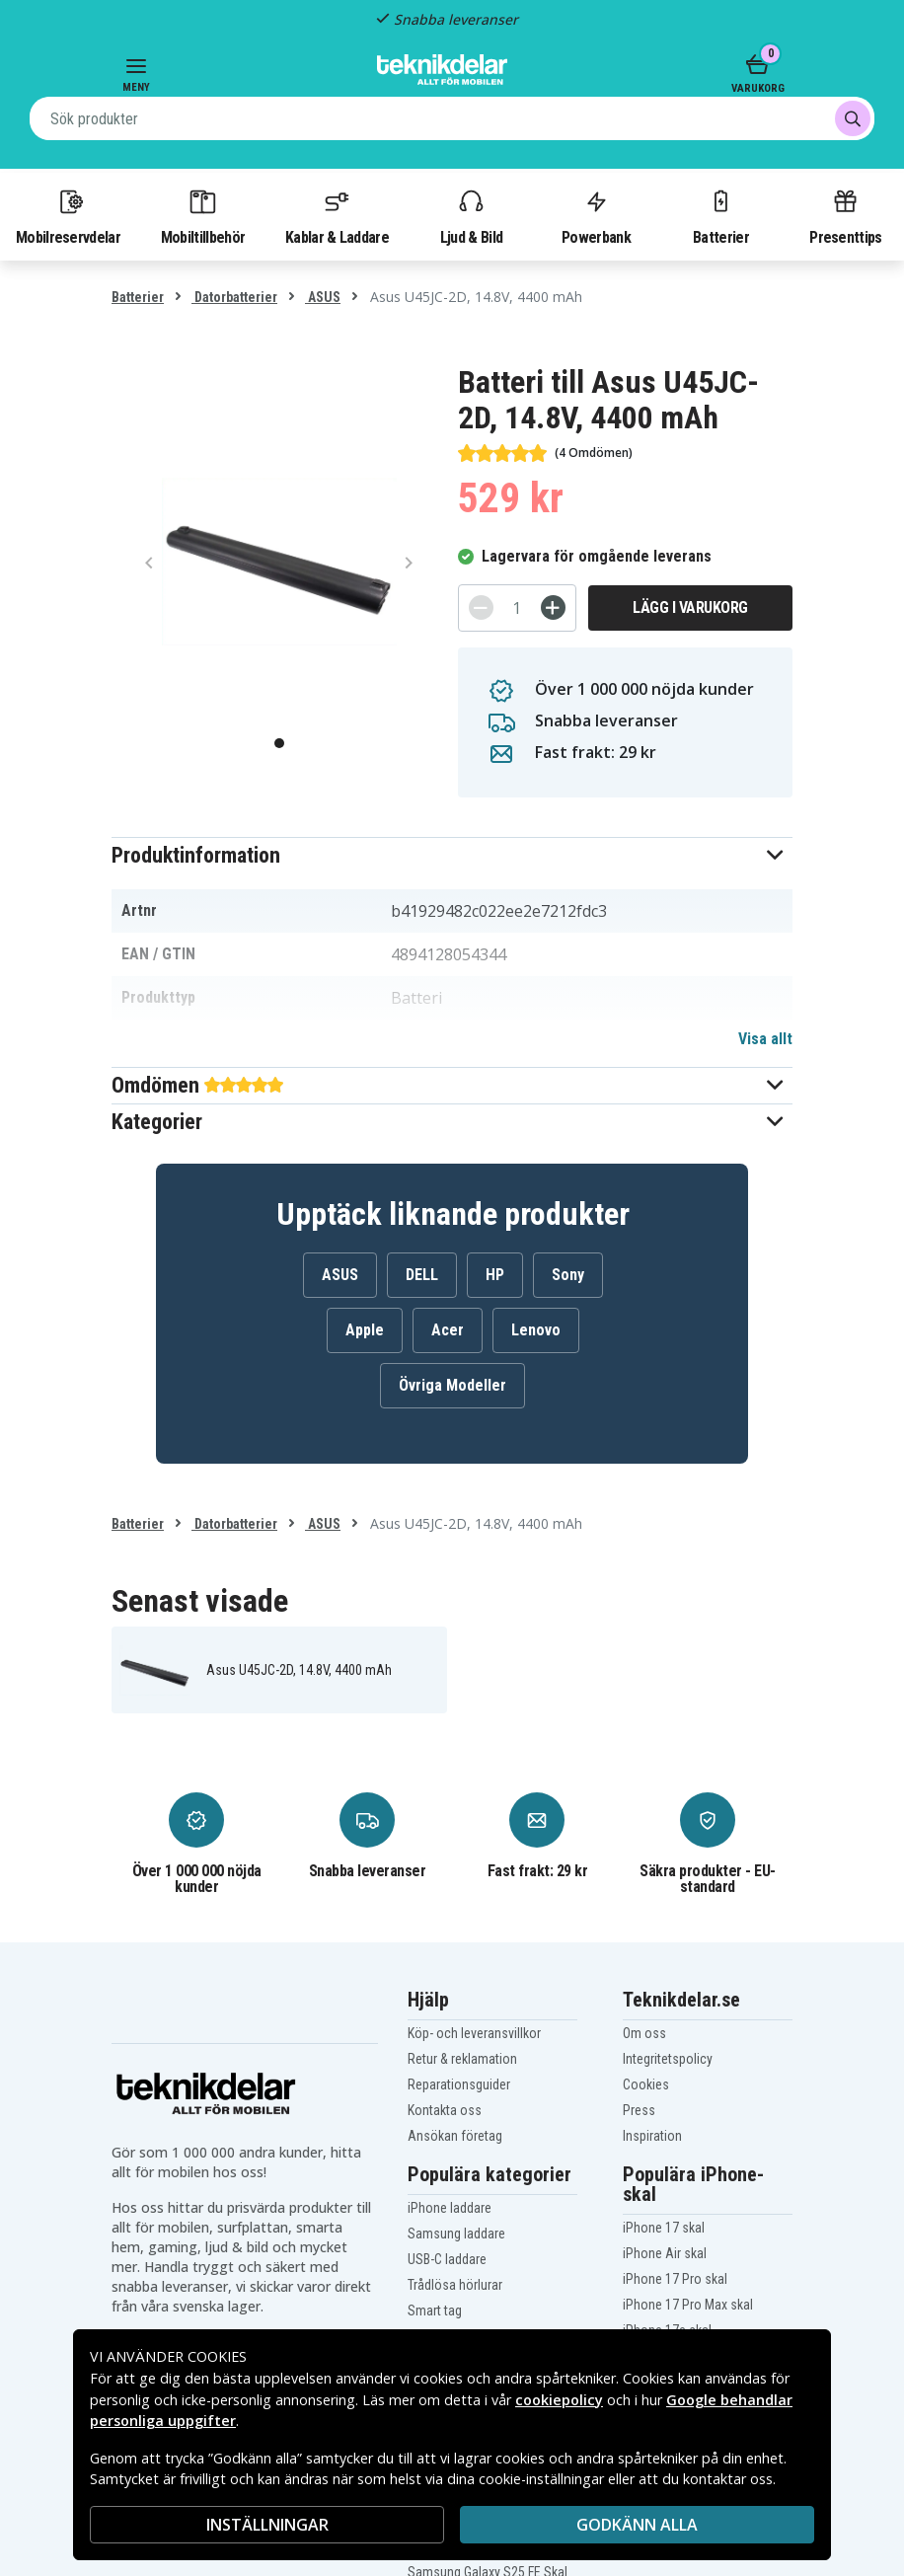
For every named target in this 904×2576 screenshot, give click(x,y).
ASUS (322, 297)
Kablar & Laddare (337, 216)
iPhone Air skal (665, 2253)
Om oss (644, 2033)
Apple (364, 1330)
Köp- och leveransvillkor (474, 2033)
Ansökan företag (455, 2136)
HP (495, 1274)
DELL (422, 1274)
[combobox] (452, 118)
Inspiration (652, 2136)
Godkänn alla (637, 2525)
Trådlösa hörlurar (455, 2285)
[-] (481, 607)
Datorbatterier (234, 297)
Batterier (721, 216)
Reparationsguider (459, 2084)
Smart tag (435, 2310)
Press (639, 2110)
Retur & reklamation (462, 2059)
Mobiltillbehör (203, 216)
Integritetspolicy (668, 2059)
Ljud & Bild (471, 216)
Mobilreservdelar (68, 216)
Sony (568, 1274)
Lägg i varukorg (690, 607)
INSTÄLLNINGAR (267, 2525)
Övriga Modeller (452, 1385)
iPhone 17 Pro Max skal (688, 2304)
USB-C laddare (447, 2259)
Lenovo (536, 1330)
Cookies (646, 2084)
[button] (452, 855)
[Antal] (517, 608)
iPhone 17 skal (664, 2227)
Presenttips (845, 216)
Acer (447, 1330)
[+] (553, 607)
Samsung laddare (456, 2233)
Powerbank (596, 216)
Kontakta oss (445, 2110)
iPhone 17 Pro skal (675, 2279)
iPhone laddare (449, 2208)
